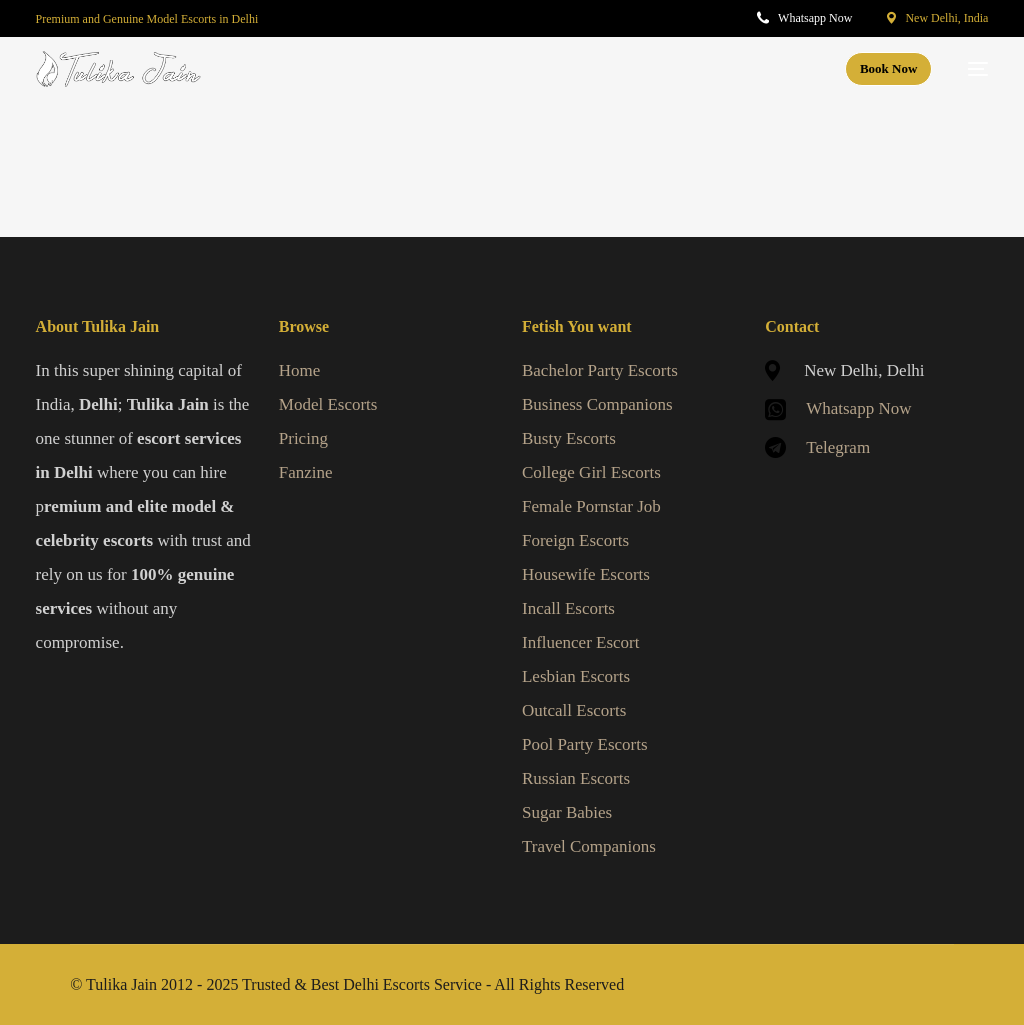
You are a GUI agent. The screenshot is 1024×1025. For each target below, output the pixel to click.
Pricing (303, 438)
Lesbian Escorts (576, 676)
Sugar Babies (567, 812)
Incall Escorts (568, 608)
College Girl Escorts (591, 472)
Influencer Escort (581, 642)
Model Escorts (328, 404)
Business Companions (597, 404)
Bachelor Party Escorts (600, 370)
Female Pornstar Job (591, 506)
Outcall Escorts (574, 710)
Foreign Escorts (575, 540)
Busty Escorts (569, 438)
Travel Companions (589, 846)
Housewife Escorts (586, 574)
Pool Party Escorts (585, 744)
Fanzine (306, 472)
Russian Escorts (576, 778)
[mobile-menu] (970, 69)
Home (300, 370)
